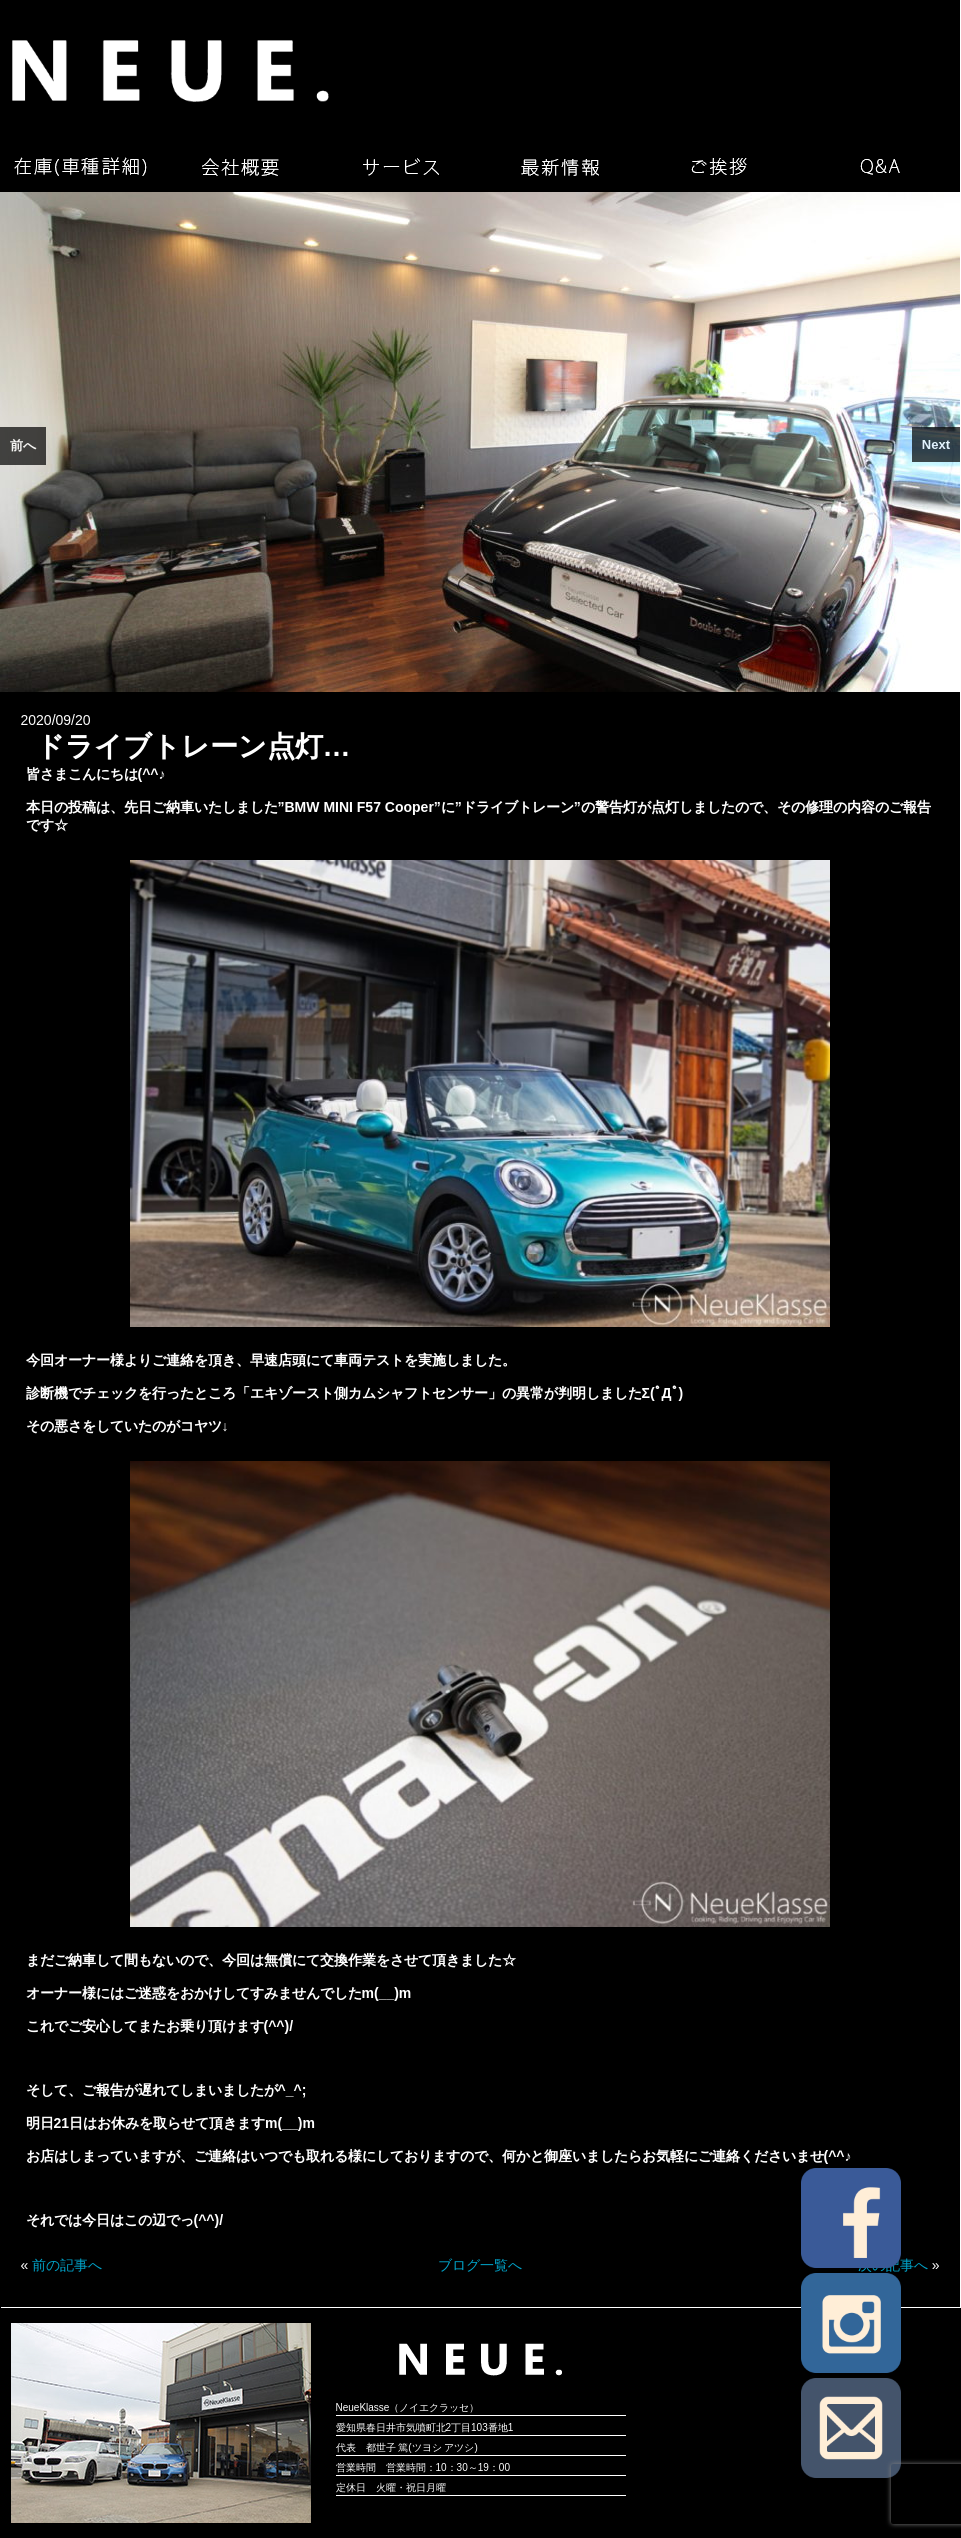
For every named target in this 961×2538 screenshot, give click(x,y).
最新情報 (560, 167)
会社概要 (240, 167)
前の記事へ (67, 2265)
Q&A (880, 167)
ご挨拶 (720, 167)
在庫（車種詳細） (80, 167)
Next (936, 444)
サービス (400, 167)
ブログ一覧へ (480, 2265)
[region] (480, 442)
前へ (23, 445)
